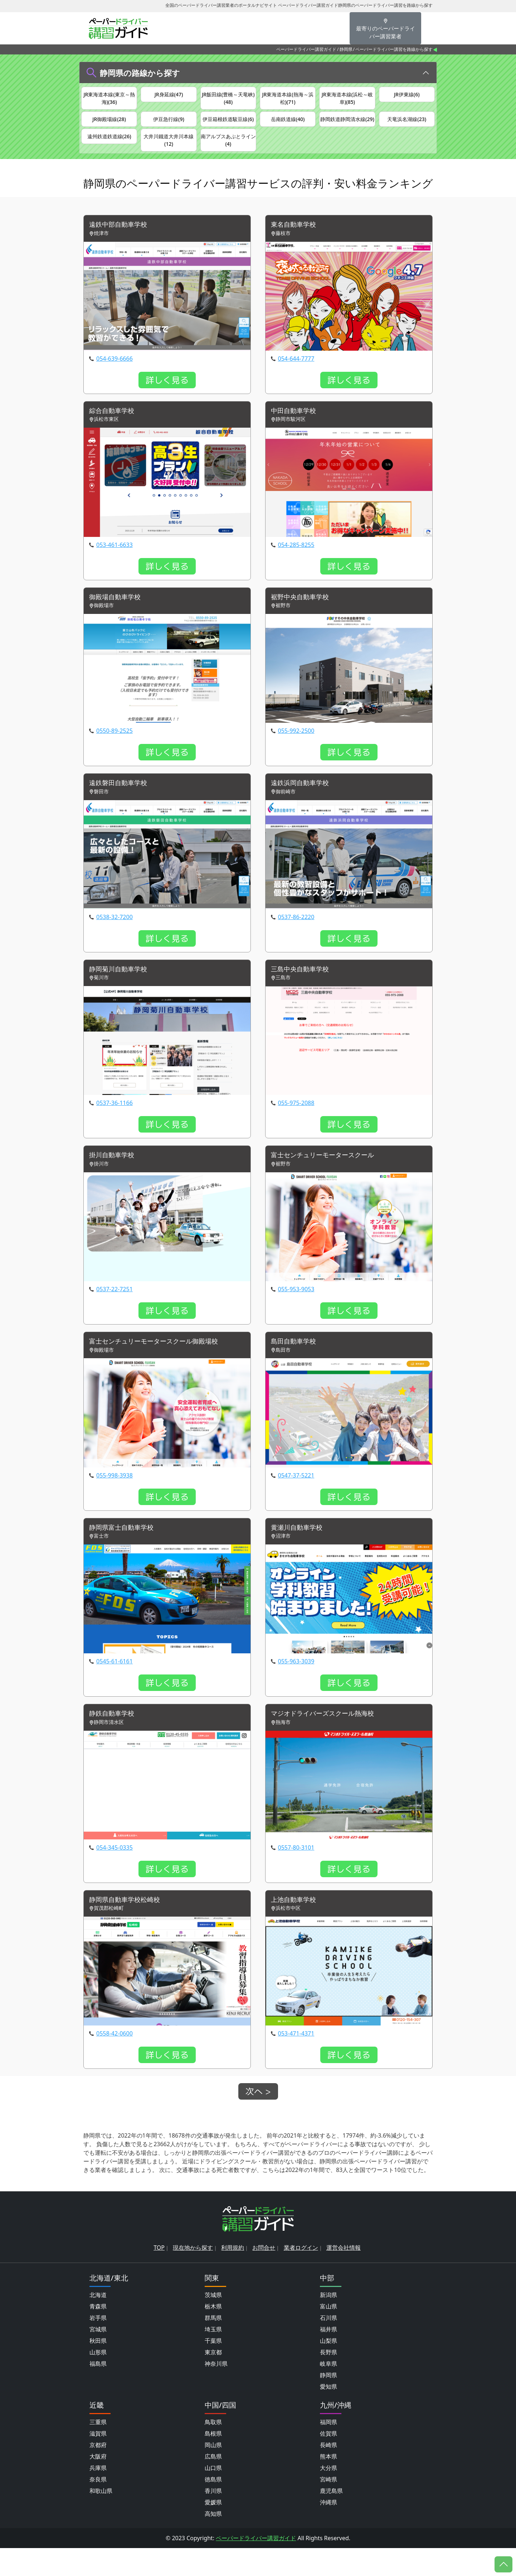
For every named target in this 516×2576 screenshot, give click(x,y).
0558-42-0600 (114, 2061)
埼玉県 (213, 2357)
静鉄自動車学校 (114, 1740)
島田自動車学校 (296, 1366)
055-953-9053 (296, 1313)
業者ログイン (301, 2275)
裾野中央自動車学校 (303, 618)
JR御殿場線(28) (109, 124)
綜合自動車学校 (114, 431)
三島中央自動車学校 (303, 992)
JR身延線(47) (168, 95)
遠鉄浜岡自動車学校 (303, 805)
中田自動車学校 (296, 431)
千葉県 (213, 2369)
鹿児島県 (331, 2519)
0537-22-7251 (114, 1313)
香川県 (213, 2519)
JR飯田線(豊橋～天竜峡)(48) (228, 99)
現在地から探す (193, 2275)
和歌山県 (100, 2519)
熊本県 (328, 2484)
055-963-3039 (296, 1687)
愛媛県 (213, 2530)
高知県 (213, 2542)
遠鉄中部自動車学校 (121, 244)
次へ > (258, 2119)
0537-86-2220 (296, 939)
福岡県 (328, 2450)
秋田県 (98, 2369)
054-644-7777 (296, 379)
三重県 (98, 2450)
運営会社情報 (343, 2275)
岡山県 (213, 2473)
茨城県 (213, 2323)
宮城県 (98, 2357)
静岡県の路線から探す (140, 72)
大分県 (328, 2496)
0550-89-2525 (114, 752)
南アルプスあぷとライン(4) (228, 156)
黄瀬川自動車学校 (299, 1553)
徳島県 (213, 2507)
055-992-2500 (296, 752)
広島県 (213, 2484)
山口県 (213, 2496)
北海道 (98, 2323)
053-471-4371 (296, 2061)
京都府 (98, 2473)
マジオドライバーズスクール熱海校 (328, 1740)
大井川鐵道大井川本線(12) (168, 156)
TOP (159, 2275)
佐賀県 (328, 2461)
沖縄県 (328, 2530)
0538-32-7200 (114, 939)
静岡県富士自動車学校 (125, 1553)
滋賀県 (98, 2461)
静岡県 (346, 49)
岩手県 (98, 2346)
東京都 (213, 2380)
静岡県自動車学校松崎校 (128, 1927)
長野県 (328, 2380)
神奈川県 (216, 2391)
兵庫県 (98, 2496)
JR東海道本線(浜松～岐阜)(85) (347, 99)
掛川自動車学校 (114, 1179)
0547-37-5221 (296, 1500)
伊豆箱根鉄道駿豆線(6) (228, 128)
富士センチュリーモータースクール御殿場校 (160, 1366)
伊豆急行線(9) (168, 124)
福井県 (328, 2357)
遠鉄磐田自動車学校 (121, 805)
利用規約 (232, 2275)
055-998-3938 (114, 1500)
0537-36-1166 (114, 1126)
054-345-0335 (114, 1874)
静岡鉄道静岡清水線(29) (347, 128)
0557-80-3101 (296, 1874)
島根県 (213, 2461)
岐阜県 (328, 2391)
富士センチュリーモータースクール (328, 1179)
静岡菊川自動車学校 (121, 992)
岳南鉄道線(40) (287, 124)
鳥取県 (213, 2450)
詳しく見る (167, 400)
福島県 (98, 2391)
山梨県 (328, 2369)
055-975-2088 (296, 1126)
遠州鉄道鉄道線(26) (109, 152)
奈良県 (98, 2507)
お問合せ (263, 2275)
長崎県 (328, 2473)
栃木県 (213, 2334)
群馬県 (213, 2346)
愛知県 (328, 2414)
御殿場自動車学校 (117, 618)
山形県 (98, 2380)
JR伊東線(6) (407, 95)
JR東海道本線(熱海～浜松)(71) (287, 99)
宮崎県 (328, 2507)
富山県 (328, 2334)
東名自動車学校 (296, 244)
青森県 (98, 2334)
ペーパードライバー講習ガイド (306, 49)
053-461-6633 (114, 565)
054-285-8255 (296, 565)
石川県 (328, 2346)
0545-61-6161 (114, 1687)
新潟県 (328, 2323)
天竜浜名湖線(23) (407, 124)
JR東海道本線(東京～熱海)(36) (109, 99)
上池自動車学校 (296, 1927)
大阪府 (98, 2484)
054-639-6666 (114, 379)
